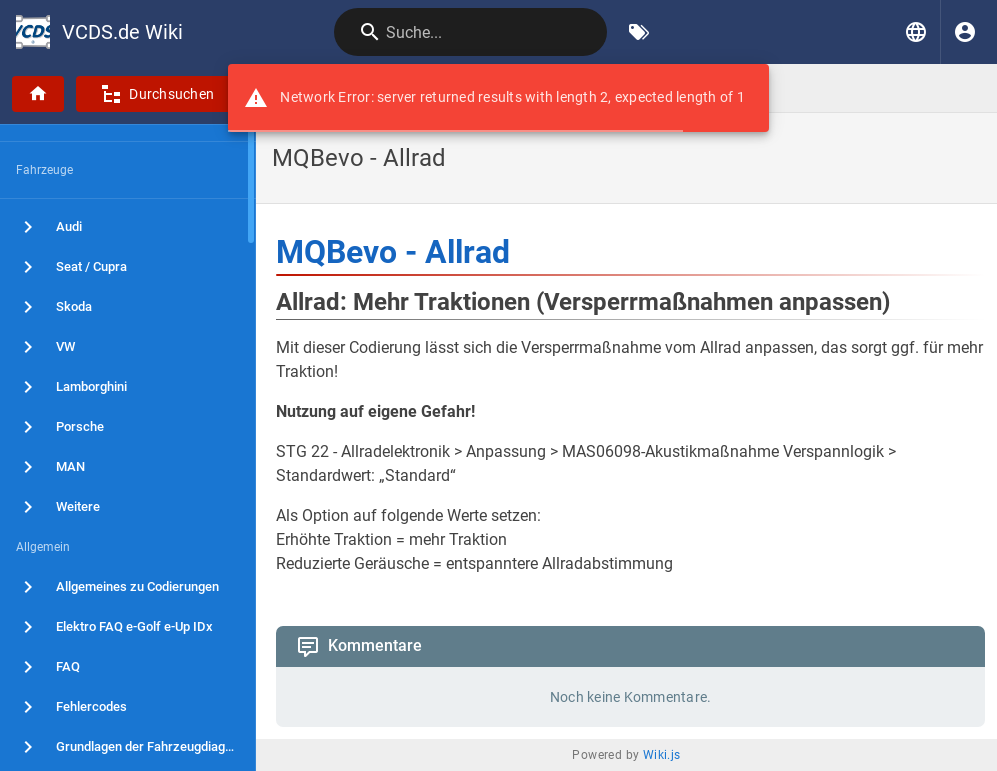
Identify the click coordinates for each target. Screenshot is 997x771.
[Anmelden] (965, 32)
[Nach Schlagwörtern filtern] (639, 32)
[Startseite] (38, 94)
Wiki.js (662, 755)
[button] (916, 32)
